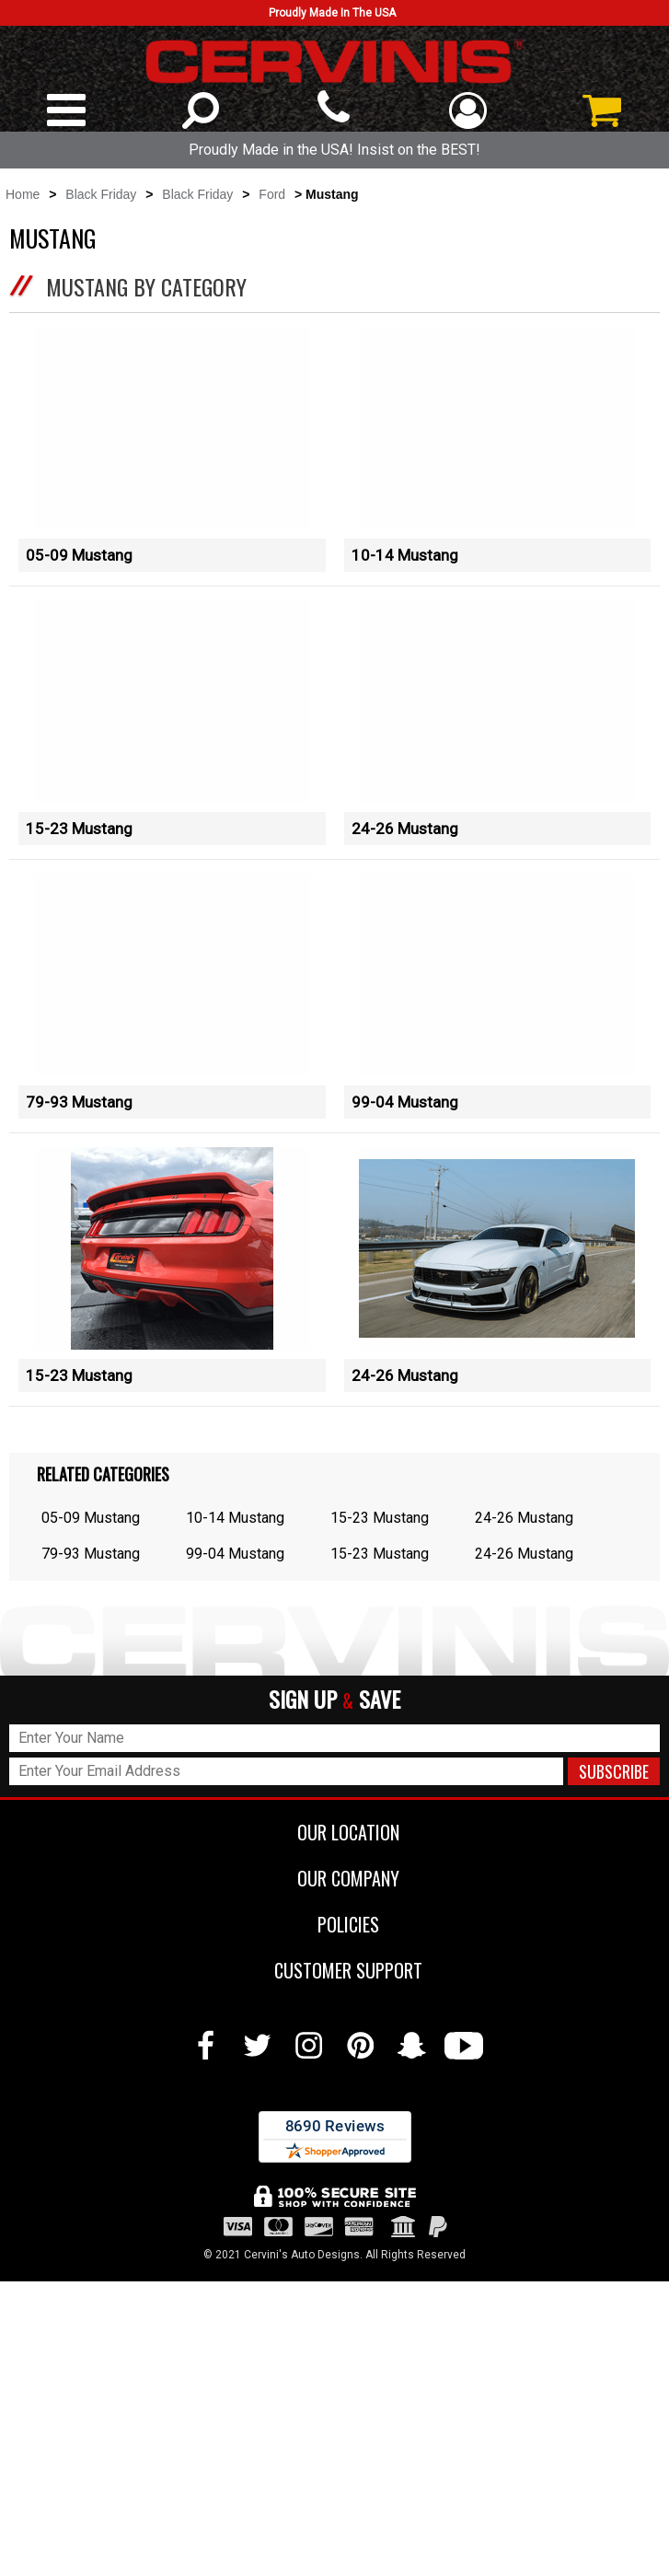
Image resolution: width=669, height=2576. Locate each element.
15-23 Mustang (79, 902)
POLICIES (334, 2219)
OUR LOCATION (334, 2127)
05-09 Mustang (79, 555)
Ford (272, 194)
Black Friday (100, 194)
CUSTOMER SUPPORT (334, 2265)
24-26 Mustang (405, 902)
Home (23, 194)
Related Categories (103, 1769)
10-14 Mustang (405, 555)
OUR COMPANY (334, 2173)
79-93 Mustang (79, 1249)
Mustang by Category (146, 286)
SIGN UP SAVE (334, 1994)
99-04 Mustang (405, 1249)
